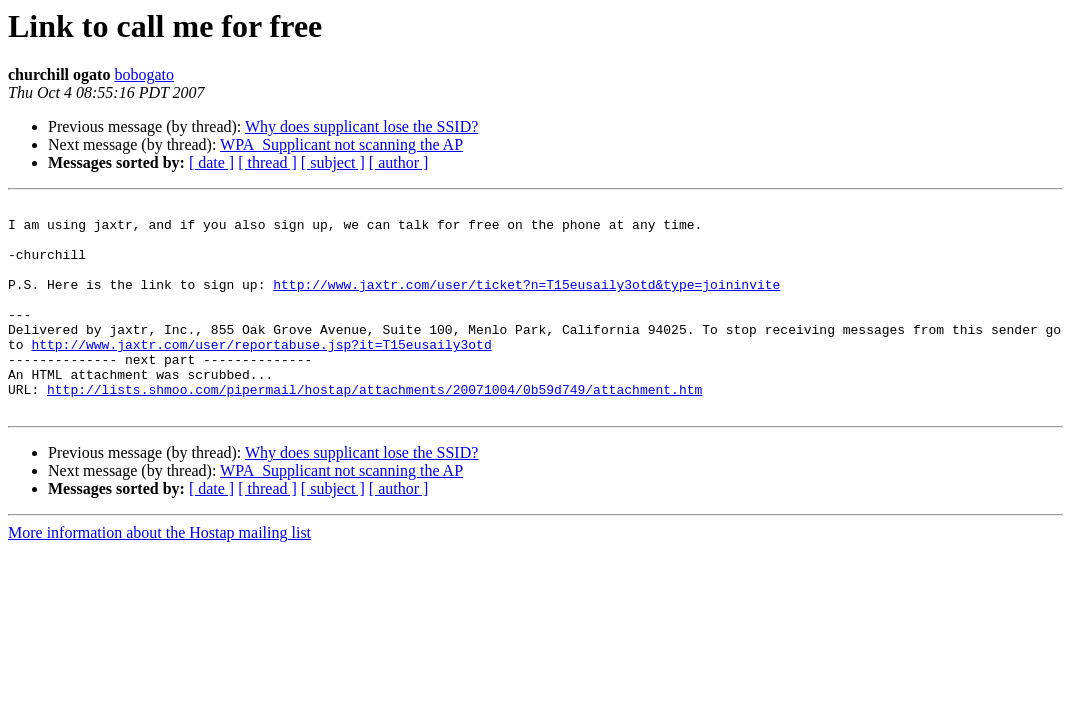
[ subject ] (333, 162)
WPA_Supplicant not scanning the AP (341, 144)
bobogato (144, 74)
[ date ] (211, 162)
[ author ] (399, 162)
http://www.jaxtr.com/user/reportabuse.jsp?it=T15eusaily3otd (261, 374)
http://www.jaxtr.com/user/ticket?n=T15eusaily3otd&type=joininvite (526, 302)
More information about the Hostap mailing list (159, 574)
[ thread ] (267, 162)
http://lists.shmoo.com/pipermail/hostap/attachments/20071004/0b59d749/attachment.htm (374, 428)
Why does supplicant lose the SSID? (361, 126)
